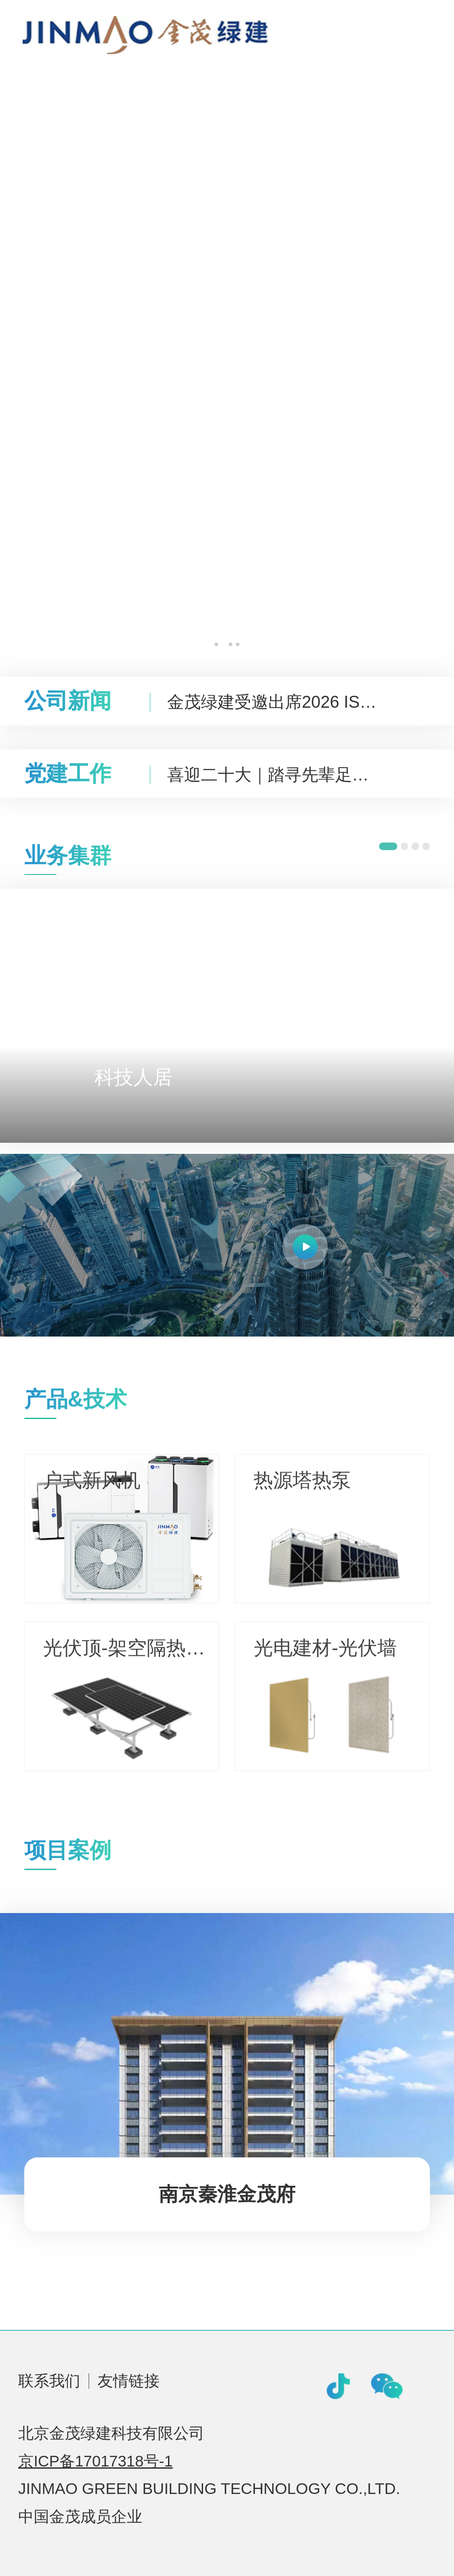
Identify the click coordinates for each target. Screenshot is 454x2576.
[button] (216, 644)
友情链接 (129, 2381)
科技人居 (133, 1077)
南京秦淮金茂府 (227, 2194)
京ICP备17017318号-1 (95, 2461)
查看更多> (371, 1397)
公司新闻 (67, 701)
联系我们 (49, 2381)
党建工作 (67, 773)
